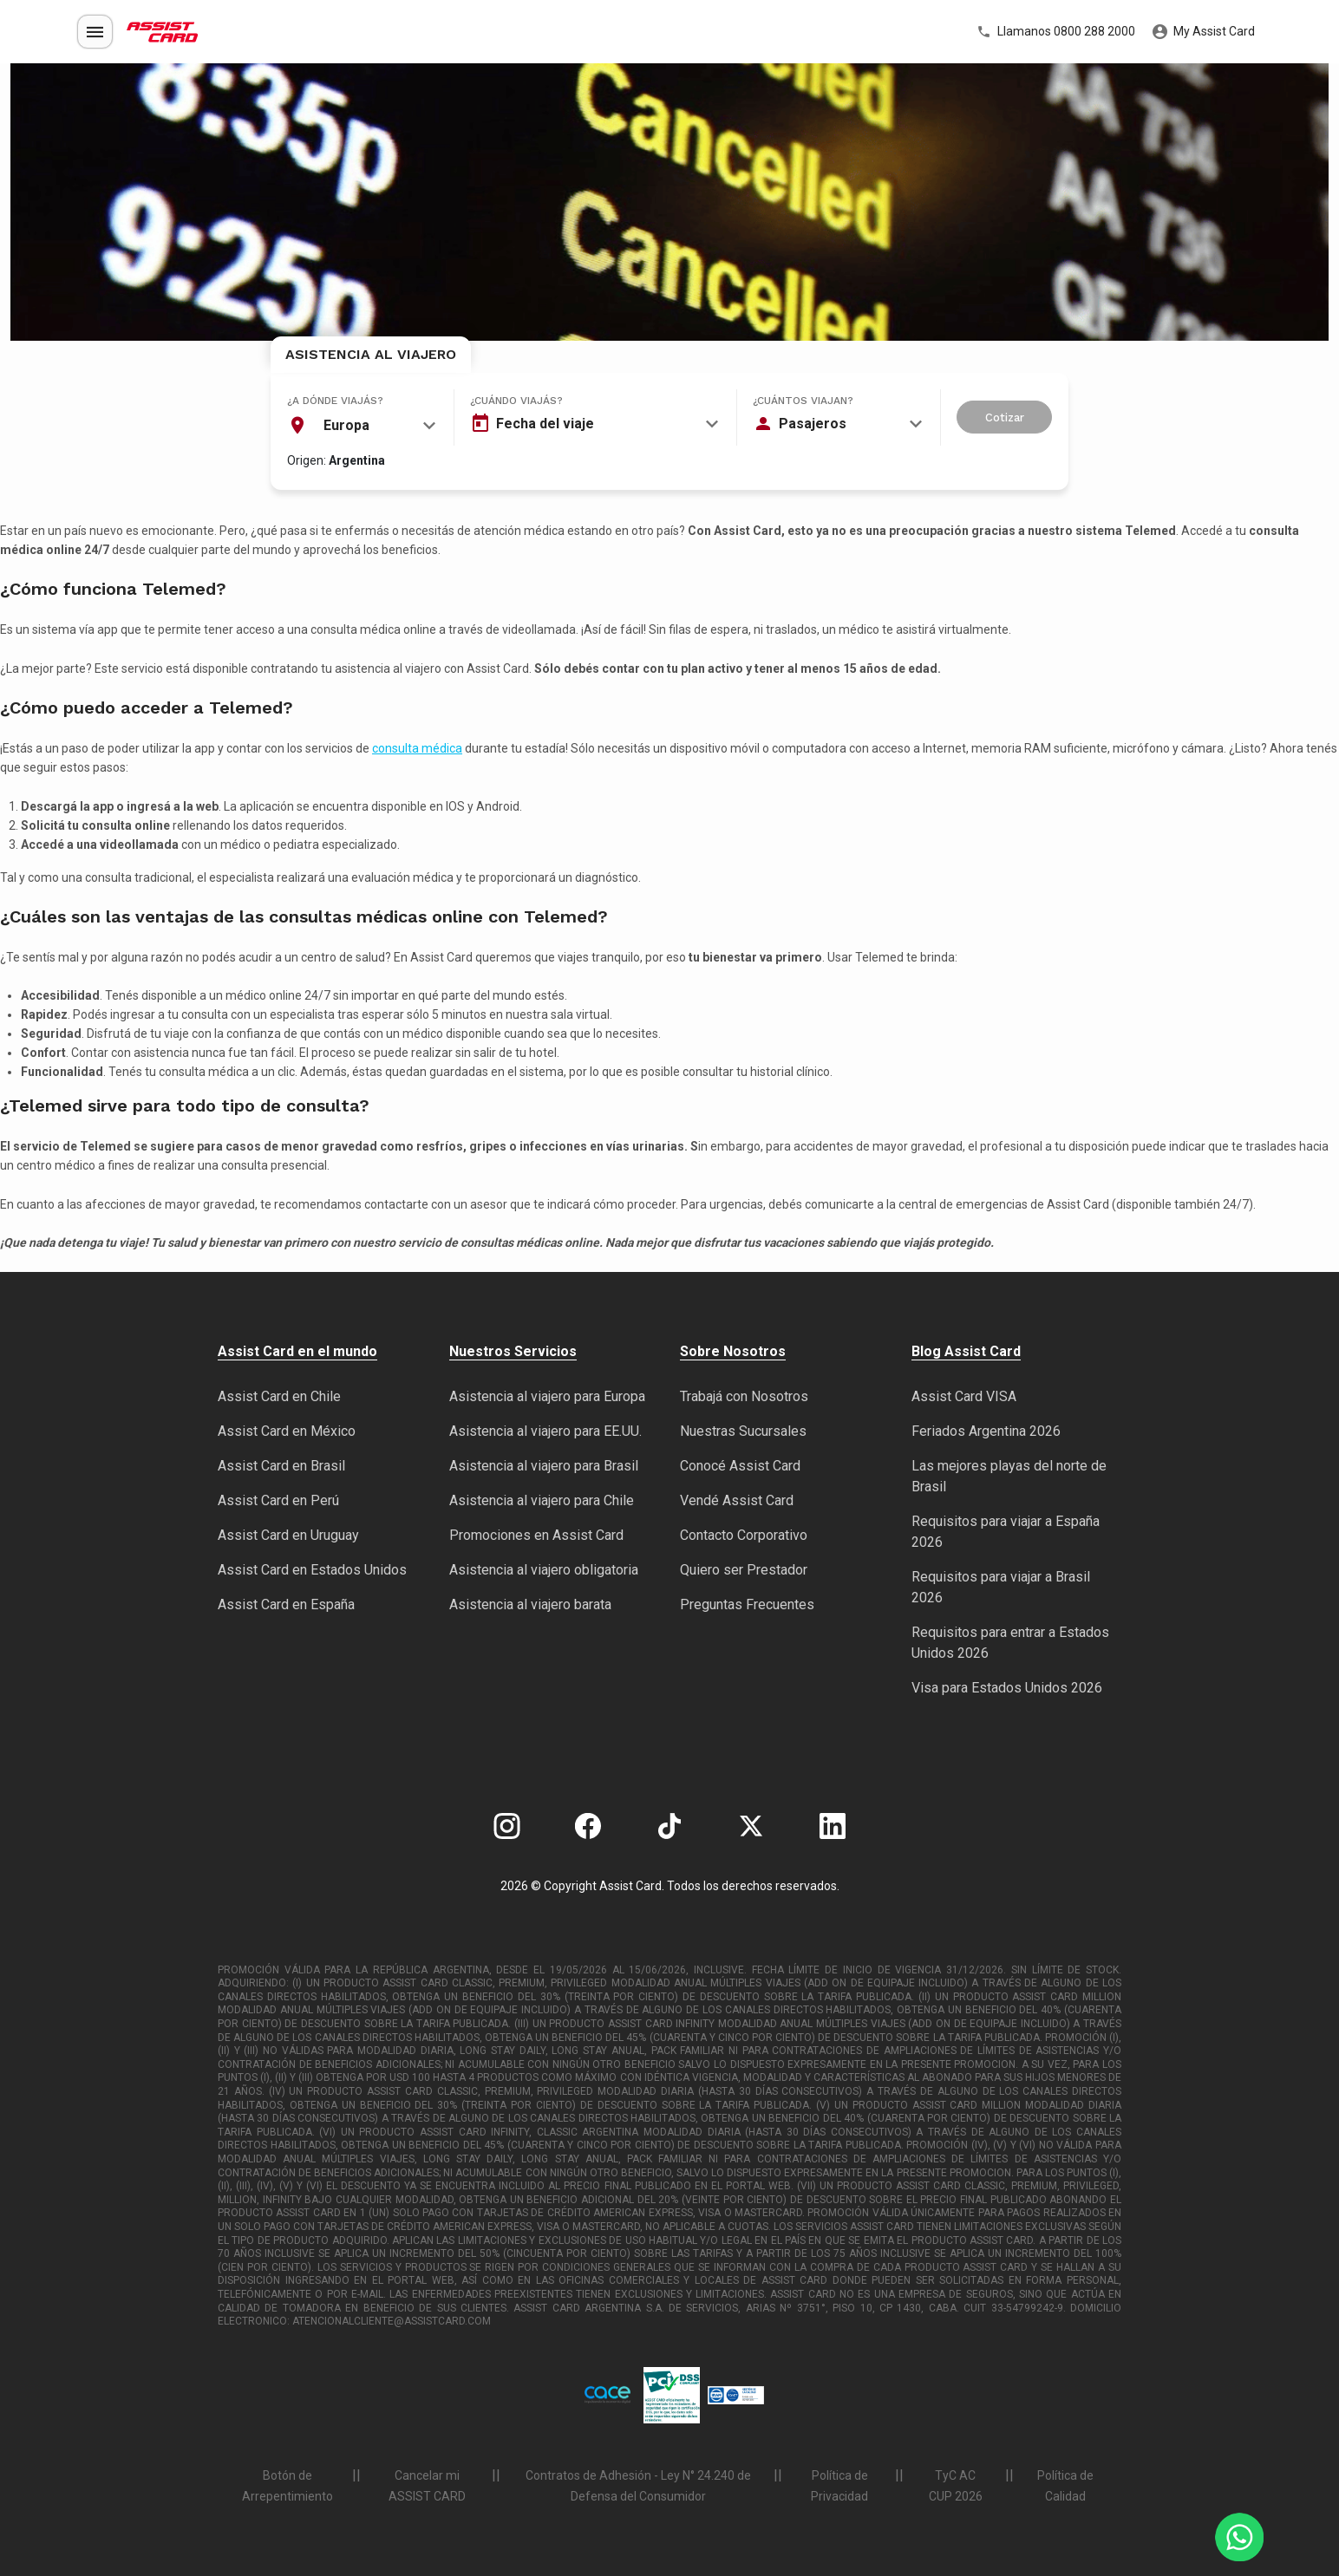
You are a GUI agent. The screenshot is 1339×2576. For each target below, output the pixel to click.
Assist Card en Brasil (281, 1466)
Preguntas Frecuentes (747, 1604)
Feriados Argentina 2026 (986, 1431)
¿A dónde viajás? (335, 401)
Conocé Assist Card (740, 1466)
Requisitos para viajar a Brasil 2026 (1000, 1587)
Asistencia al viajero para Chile (541, 1500)
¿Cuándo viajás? (516, 401)
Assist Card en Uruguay (288, 1535)
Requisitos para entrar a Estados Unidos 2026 (1010, 1642)
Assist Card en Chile (279, 1396)
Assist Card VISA (963, 1396)
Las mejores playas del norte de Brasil (1009, 1476)
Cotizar (1004, 417)
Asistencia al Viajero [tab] (370, 354)
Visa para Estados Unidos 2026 (1006, 1687)
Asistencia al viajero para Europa (547, 1396)
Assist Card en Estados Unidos (312, 1570)
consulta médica (417, 748)
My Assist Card (1204, 32)
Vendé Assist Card (737, 1500)
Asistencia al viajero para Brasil (543, 1466)
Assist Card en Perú (278, 1500)
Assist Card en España (286, 1604)
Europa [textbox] (346, 425)
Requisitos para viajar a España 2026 (1005, 1531)
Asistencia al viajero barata (530, 1604)
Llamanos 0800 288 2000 (1055, 32)
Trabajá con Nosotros (744, 1396)
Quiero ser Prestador (743, 1570)
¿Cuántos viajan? (803, 401)
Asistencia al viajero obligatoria (543, 1570)
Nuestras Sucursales (743, 1431)
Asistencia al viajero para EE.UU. (545, 1431)
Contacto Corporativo (743, 1535)
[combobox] (361, 426)
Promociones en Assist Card (536, 1535)
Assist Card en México (287, 1431)
